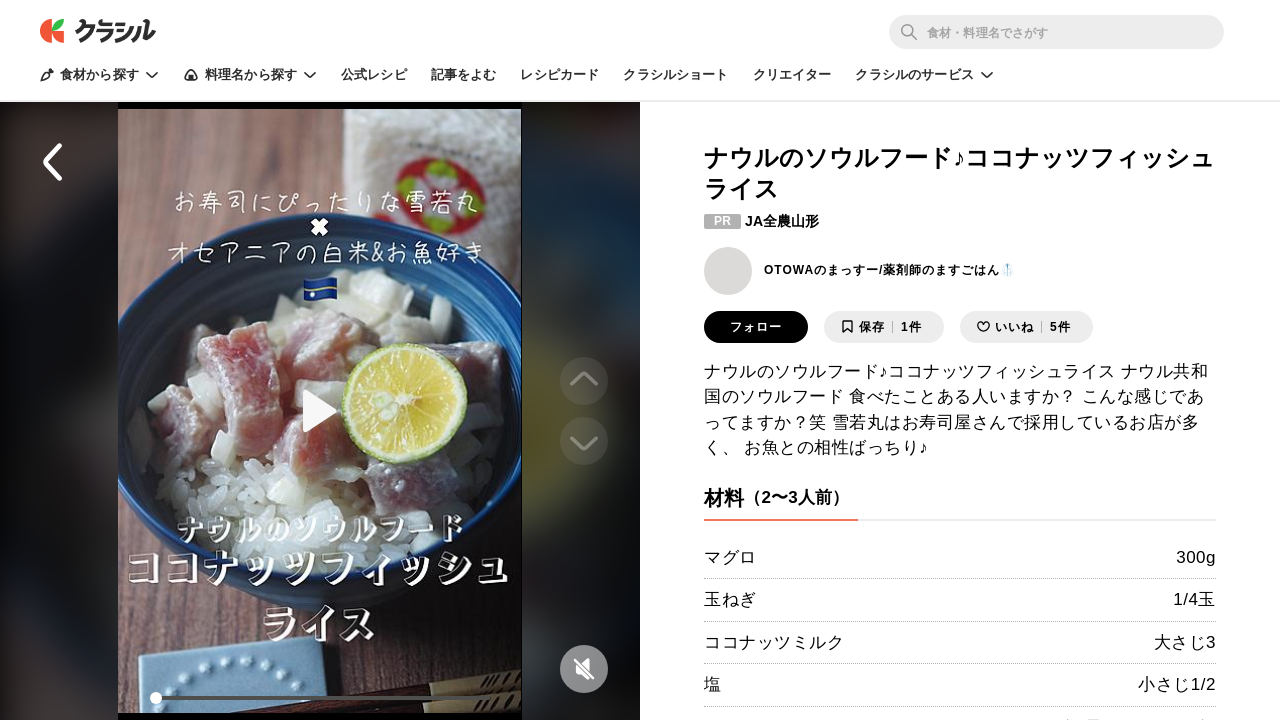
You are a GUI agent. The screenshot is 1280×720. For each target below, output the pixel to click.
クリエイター (792, 74)
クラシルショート (675, 74)
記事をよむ (464, 74)
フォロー (756, 327)
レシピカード (559, 74)
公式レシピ (374, 74)
